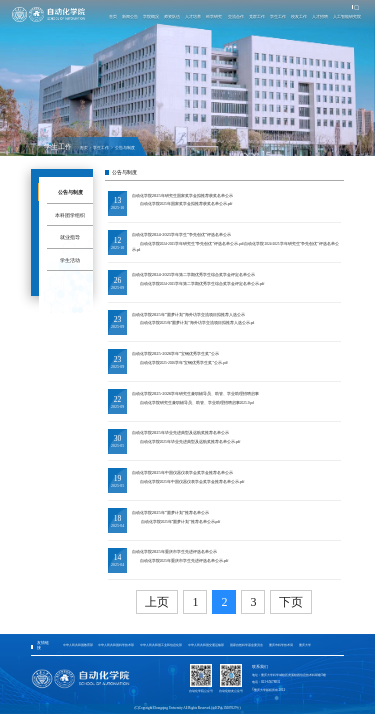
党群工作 (256, 16)
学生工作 (277, 16)
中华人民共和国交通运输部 (206, 645)
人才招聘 (320, 16)
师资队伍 (172, 16)
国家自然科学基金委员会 (246, 645)
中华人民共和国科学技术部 (116, 645)
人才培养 (193, 16)
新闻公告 (129, 16)
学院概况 (151, 16)
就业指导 (70, 237)
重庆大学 (305, 645)
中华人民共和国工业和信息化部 (161, 645)
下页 (291, 602)
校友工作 (298, 16)
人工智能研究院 (347, 16)
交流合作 (235, 16)
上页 (157, 602)
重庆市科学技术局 (281, 645)
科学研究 (214, 16)
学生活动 (70, 260)
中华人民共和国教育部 (78, 645)
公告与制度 (125, 148)
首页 (112, 16)
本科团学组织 (70, 215)
